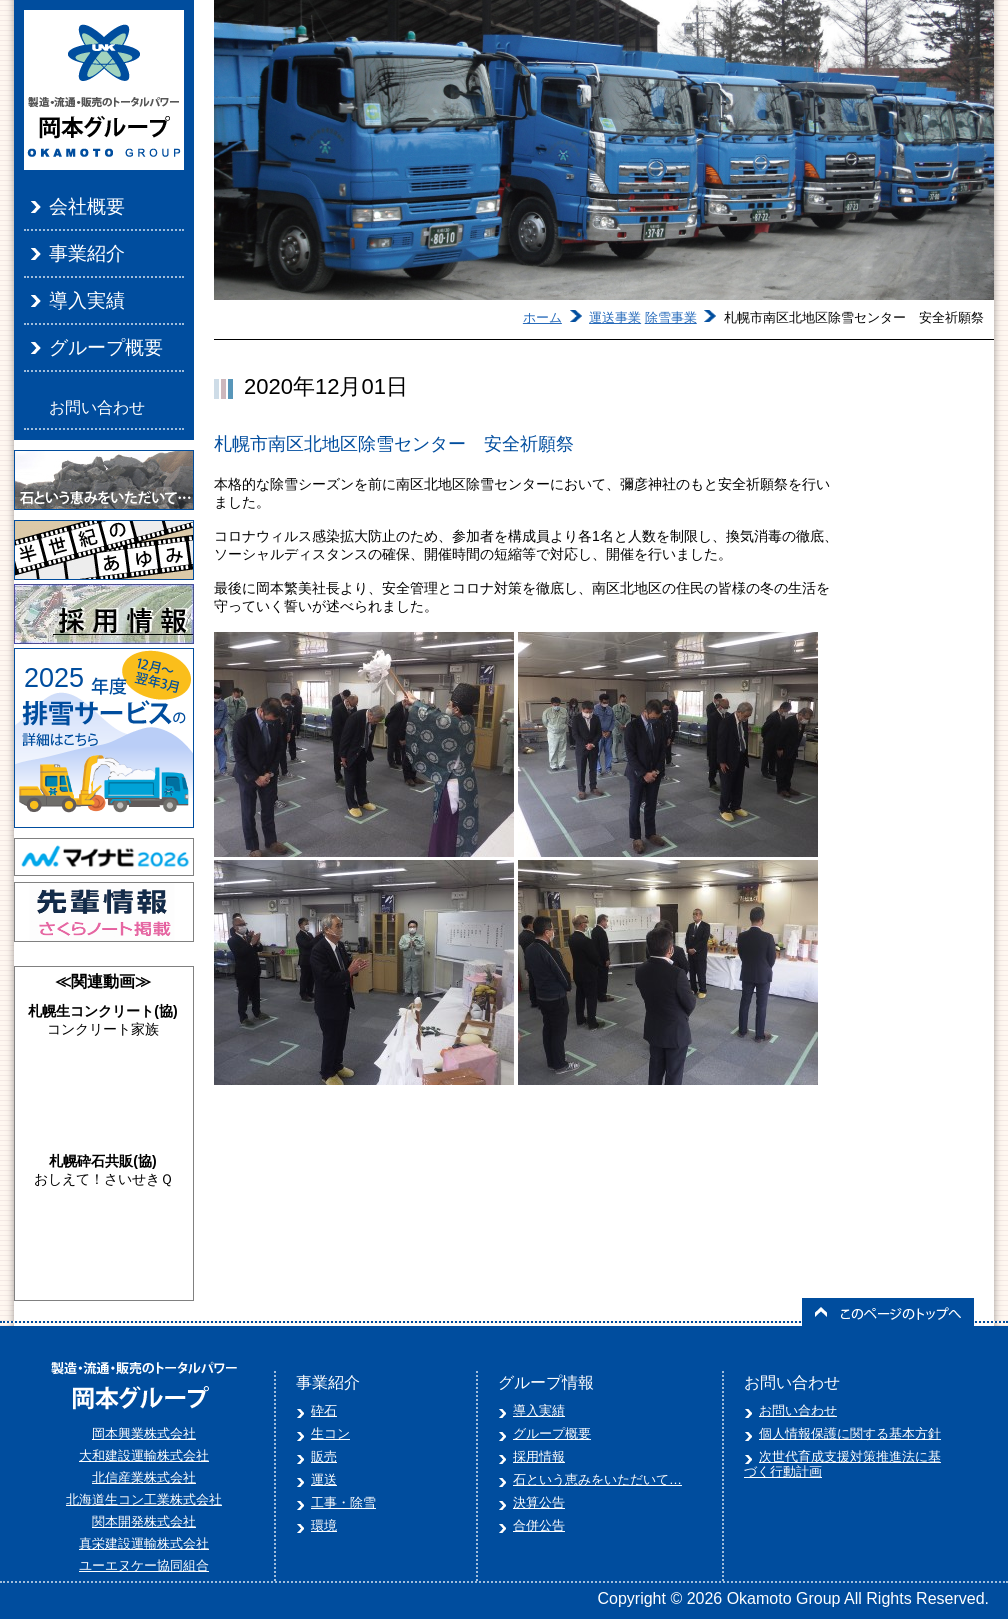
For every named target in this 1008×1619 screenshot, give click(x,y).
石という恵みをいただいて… (597, 1479)
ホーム (542, 317)
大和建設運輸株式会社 (144, 1455)
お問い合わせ (97, 407)
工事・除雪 (343, 1502)
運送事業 (615, 317)
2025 (54, 678)
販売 (324, 1456)
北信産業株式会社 (144, 1477)
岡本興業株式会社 (144, 1433)
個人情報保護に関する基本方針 (850, 1433)
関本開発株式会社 (144, 1521)
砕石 (324, 1410)
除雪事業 (671, 317)
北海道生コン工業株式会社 (144, 1499)
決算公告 (539, 1502)
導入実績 (87, 300)
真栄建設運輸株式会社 (144, 1543)
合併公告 (539, 1525)
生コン (330, 1433)
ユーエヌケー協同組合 (144, 1565)
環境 (324, 1525)
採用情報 (539, 1456)
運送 (324, 1479)
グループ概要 (106, 347)
